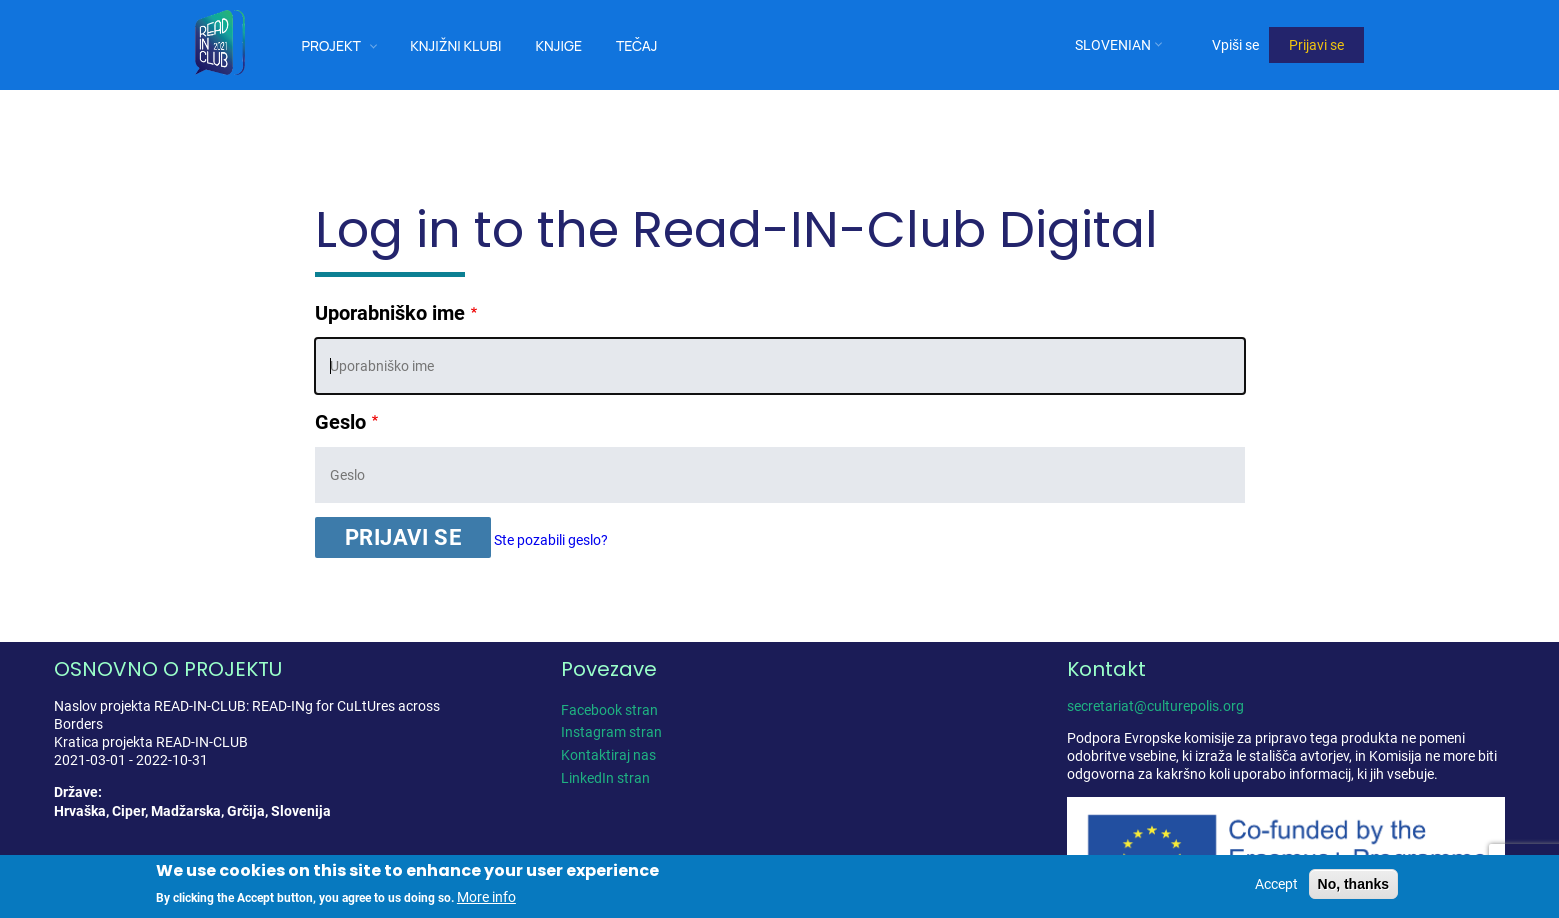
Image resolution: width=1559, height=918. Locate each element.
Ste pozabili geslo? (551, 540)
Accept (1276, 884)
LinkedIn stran (605, 778)
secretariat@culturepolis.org (1155, 706)
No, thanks (1354, 884)
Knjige (558, 45)
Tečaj (637, 45)
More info (486, 897)
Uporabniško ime (390, 313)
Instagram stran (611, 732)
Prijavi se (1316, 45)
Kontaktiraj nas (608, 755)
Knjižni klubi (455, 45)
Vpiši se (1235, 45)
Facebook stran (609, 710)
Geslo (340, 422)
